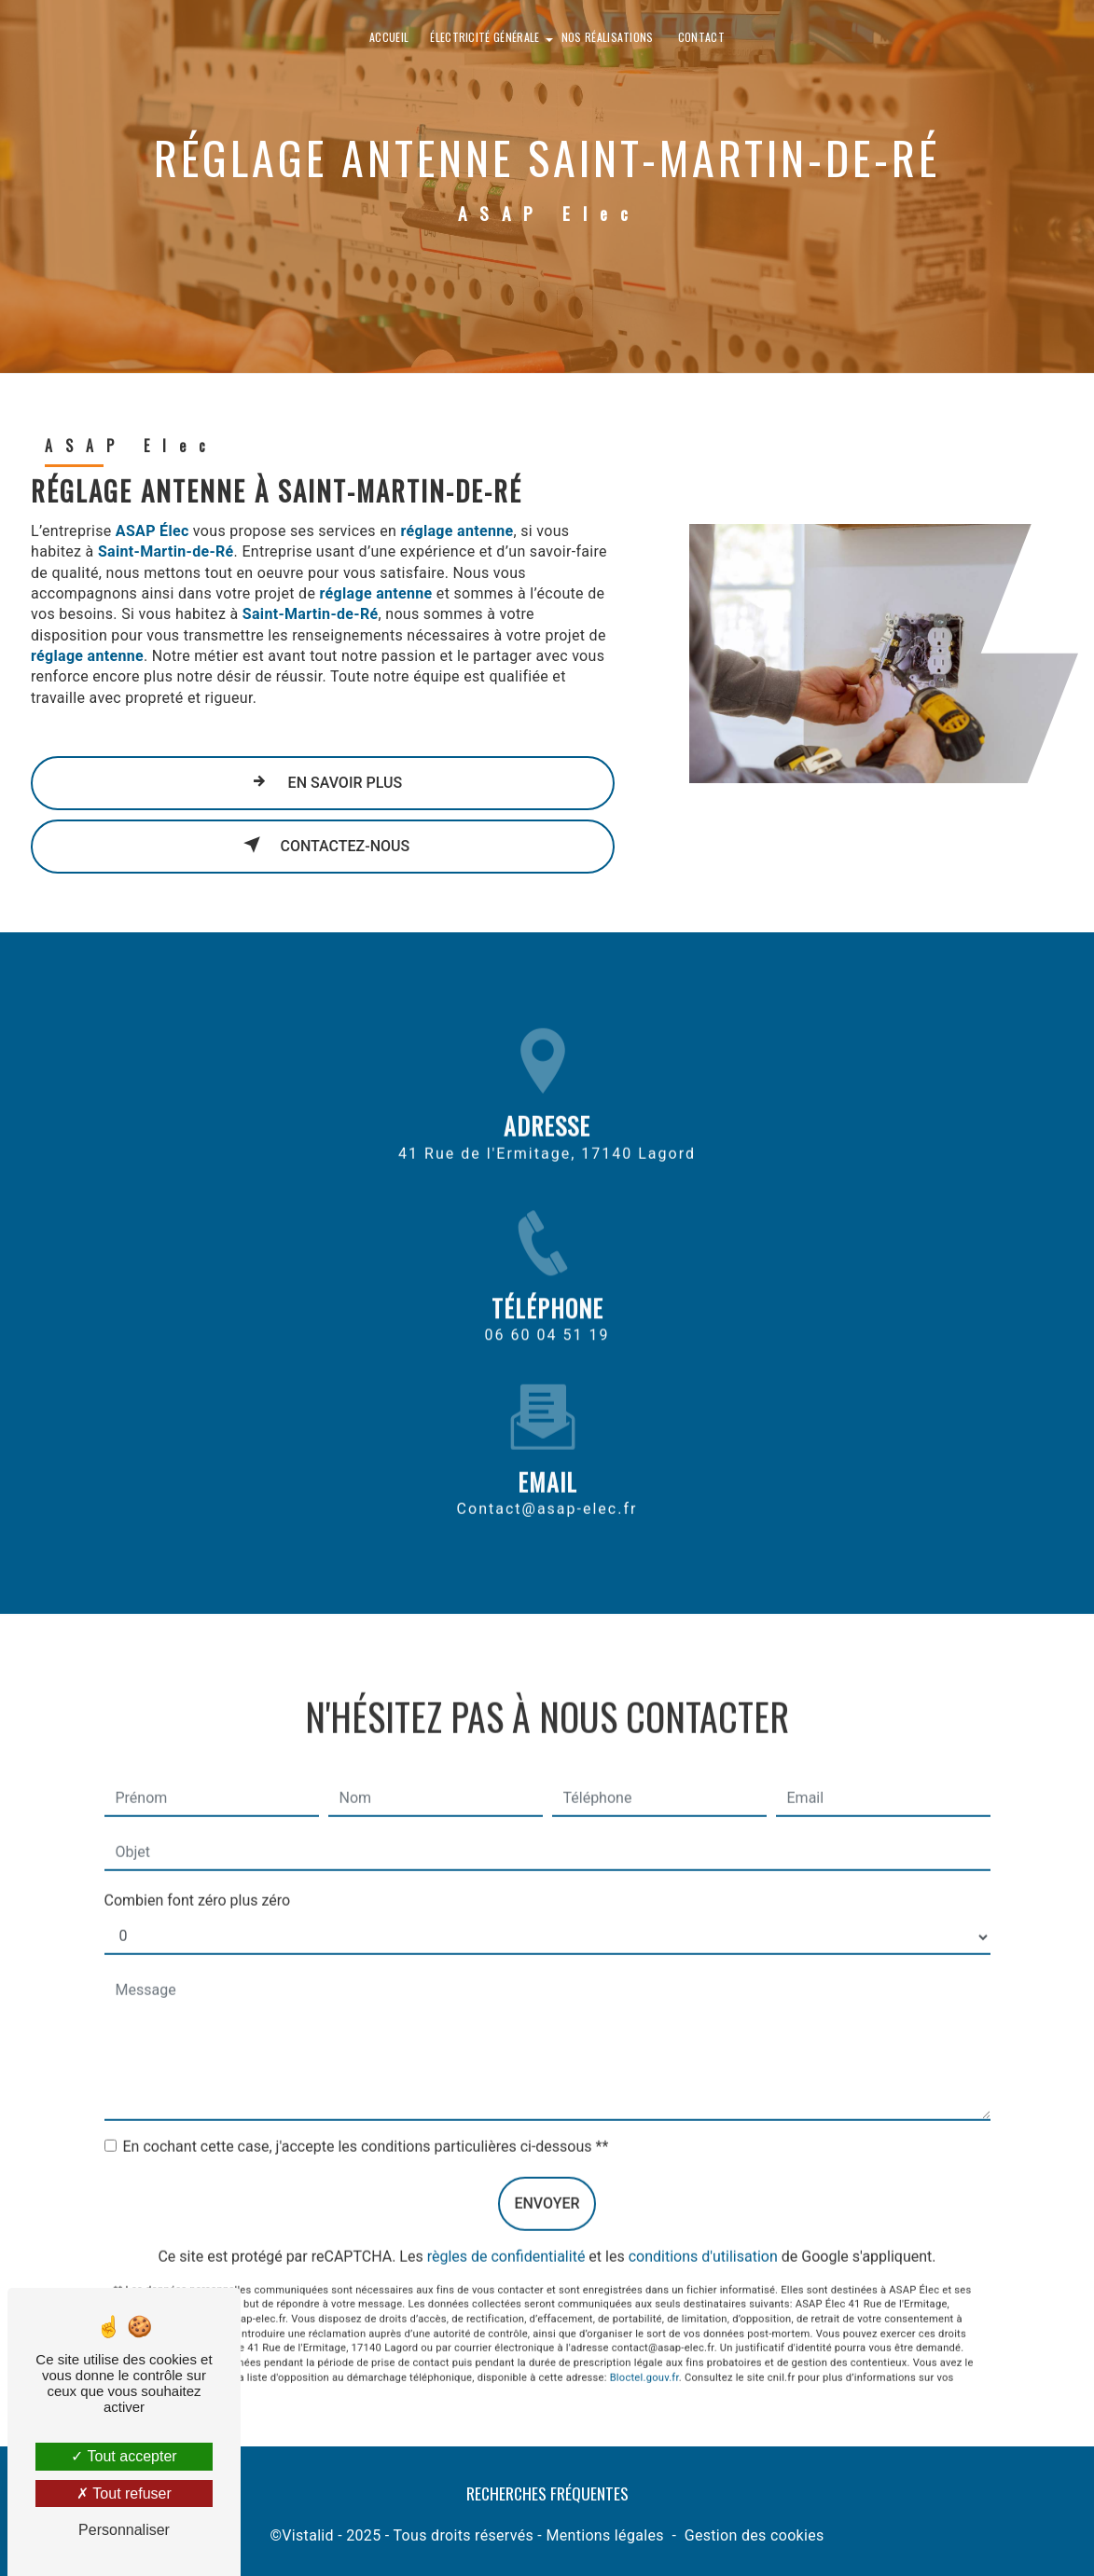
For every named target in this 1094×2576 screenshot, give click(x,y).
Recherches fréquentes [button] (547, 2493)
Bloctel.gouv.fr (644, 2355)
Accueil (389, 37)
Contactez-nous (323, 845)
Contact (701, 37)
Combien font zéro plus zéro (197, 1878)
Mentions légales (604, 2535)
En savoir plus (323, 781)
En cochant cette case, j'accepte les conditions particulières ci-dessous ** (366, 2124)
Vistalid (308, 2535)
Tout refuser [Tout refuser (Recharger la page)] (124, 2493)
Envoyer (546, 2181)
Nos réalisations (607, 37)
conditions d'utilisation (703, 2234)
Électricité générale (484, 37)
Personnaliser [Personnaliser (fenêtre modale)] (124, 2530)
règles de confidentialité (506, 2234)
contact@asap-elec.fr (547, 1486)
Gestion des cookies (754, 2535)
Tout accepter (123, 2456)
